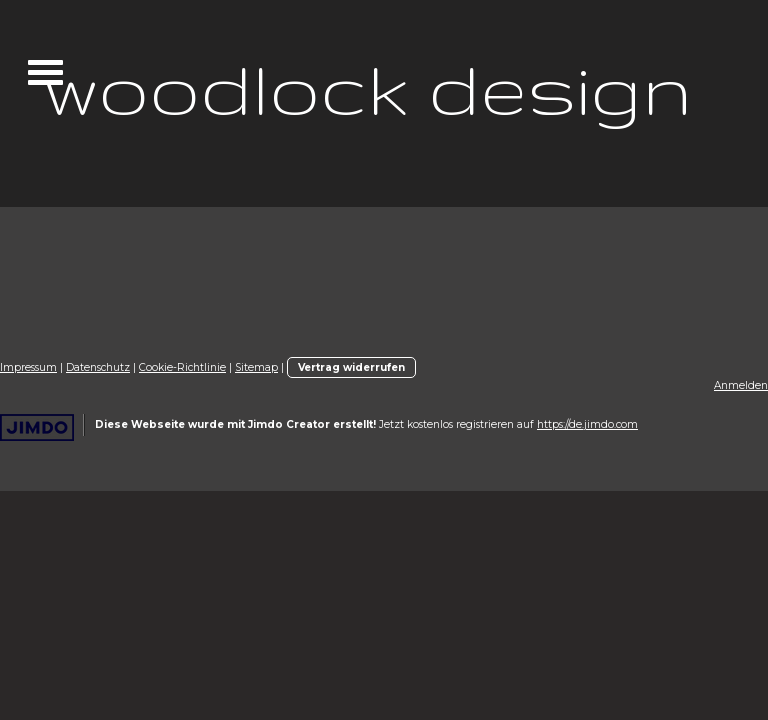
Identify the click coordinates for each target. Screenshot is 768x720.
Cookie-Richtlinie (182, 367)
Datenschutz (98, 367)
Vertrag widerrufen (351, 367)
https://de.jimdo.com (587, 424)
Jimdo (37, 427)
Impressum (28, 367)
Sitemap (256, 367)
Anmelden (741, 385)
